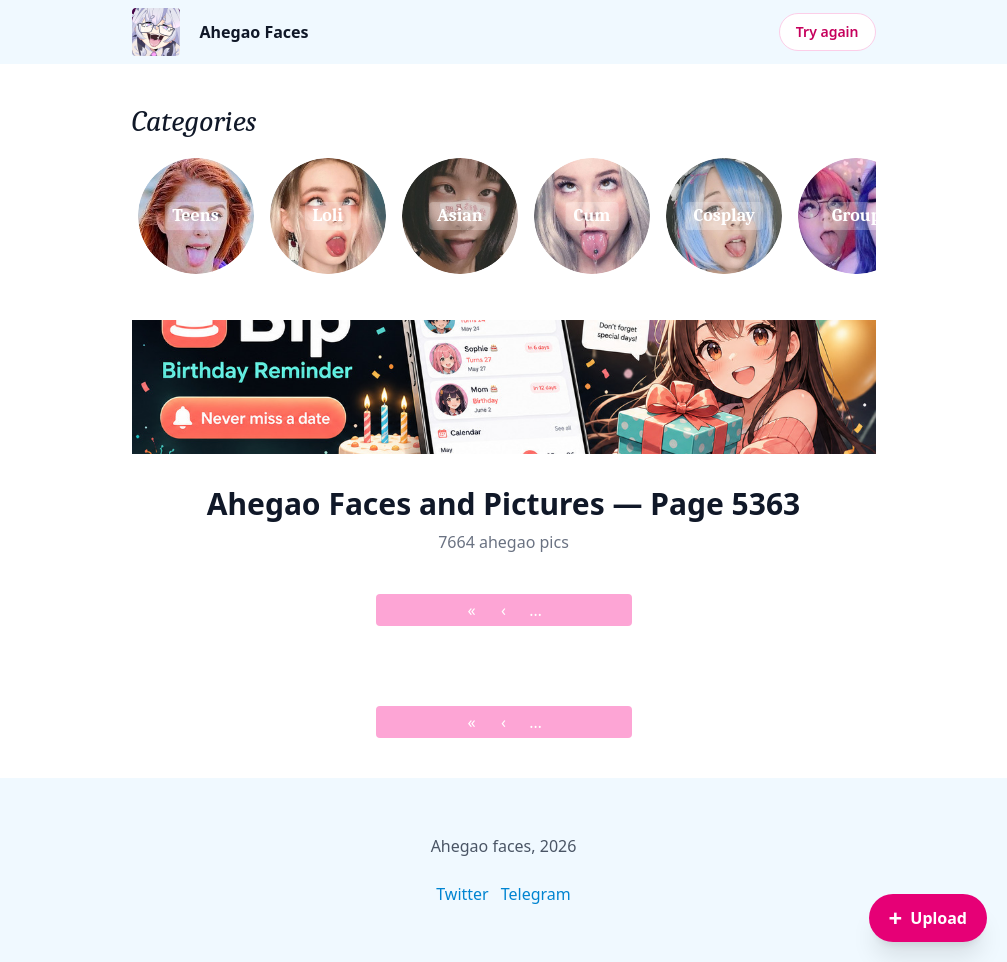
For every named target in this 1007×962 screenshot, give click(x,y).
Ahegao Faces (254, 32)
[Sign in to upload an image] (928, 918)
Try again (827, 31)
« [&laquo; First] (471, 610)
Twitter (462, 894)
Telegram (536, 894)
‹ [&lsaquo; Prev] (503, 610)
